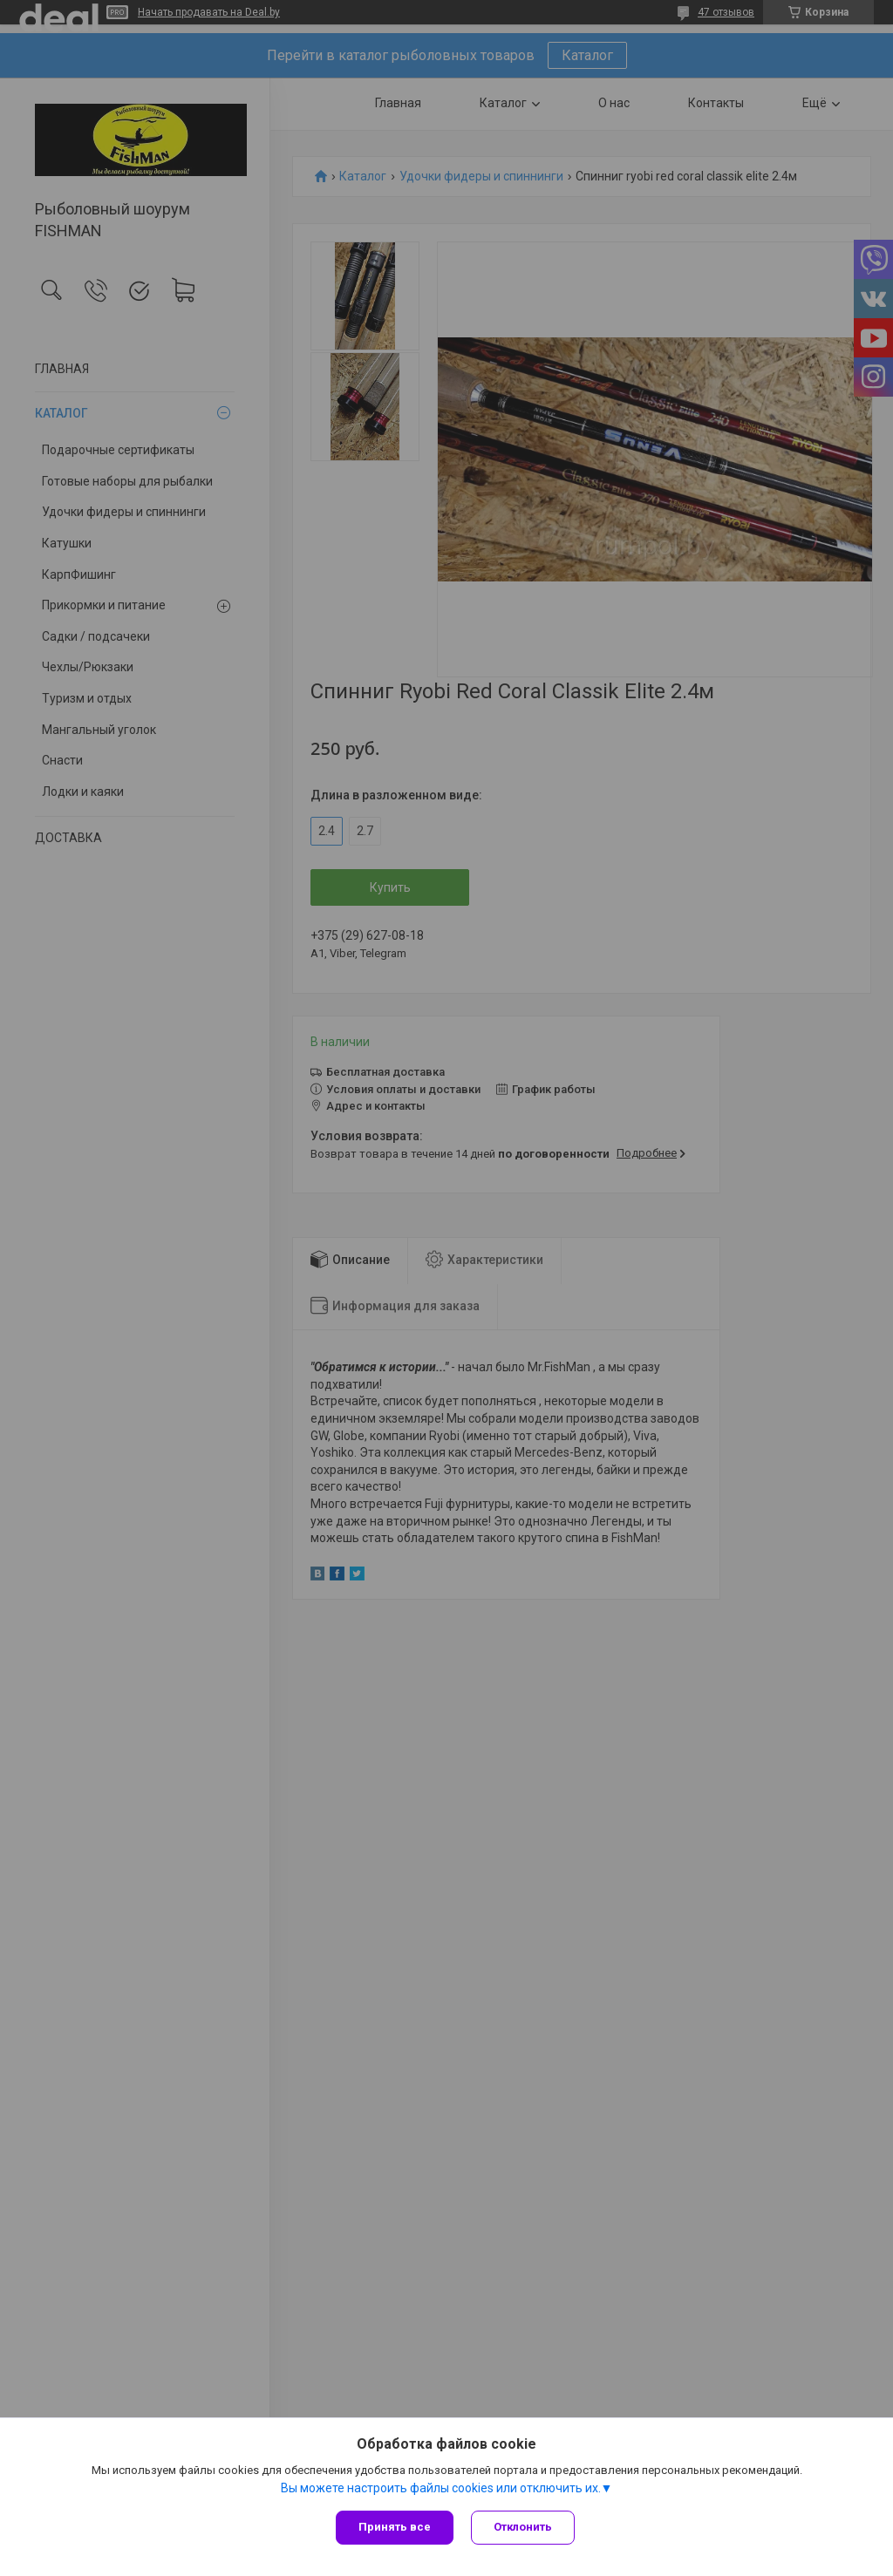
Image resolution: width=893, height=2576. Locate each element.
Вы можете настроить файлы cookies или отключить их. (441, 2488)
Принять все (394, 2526)
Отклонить (523, 2526)
